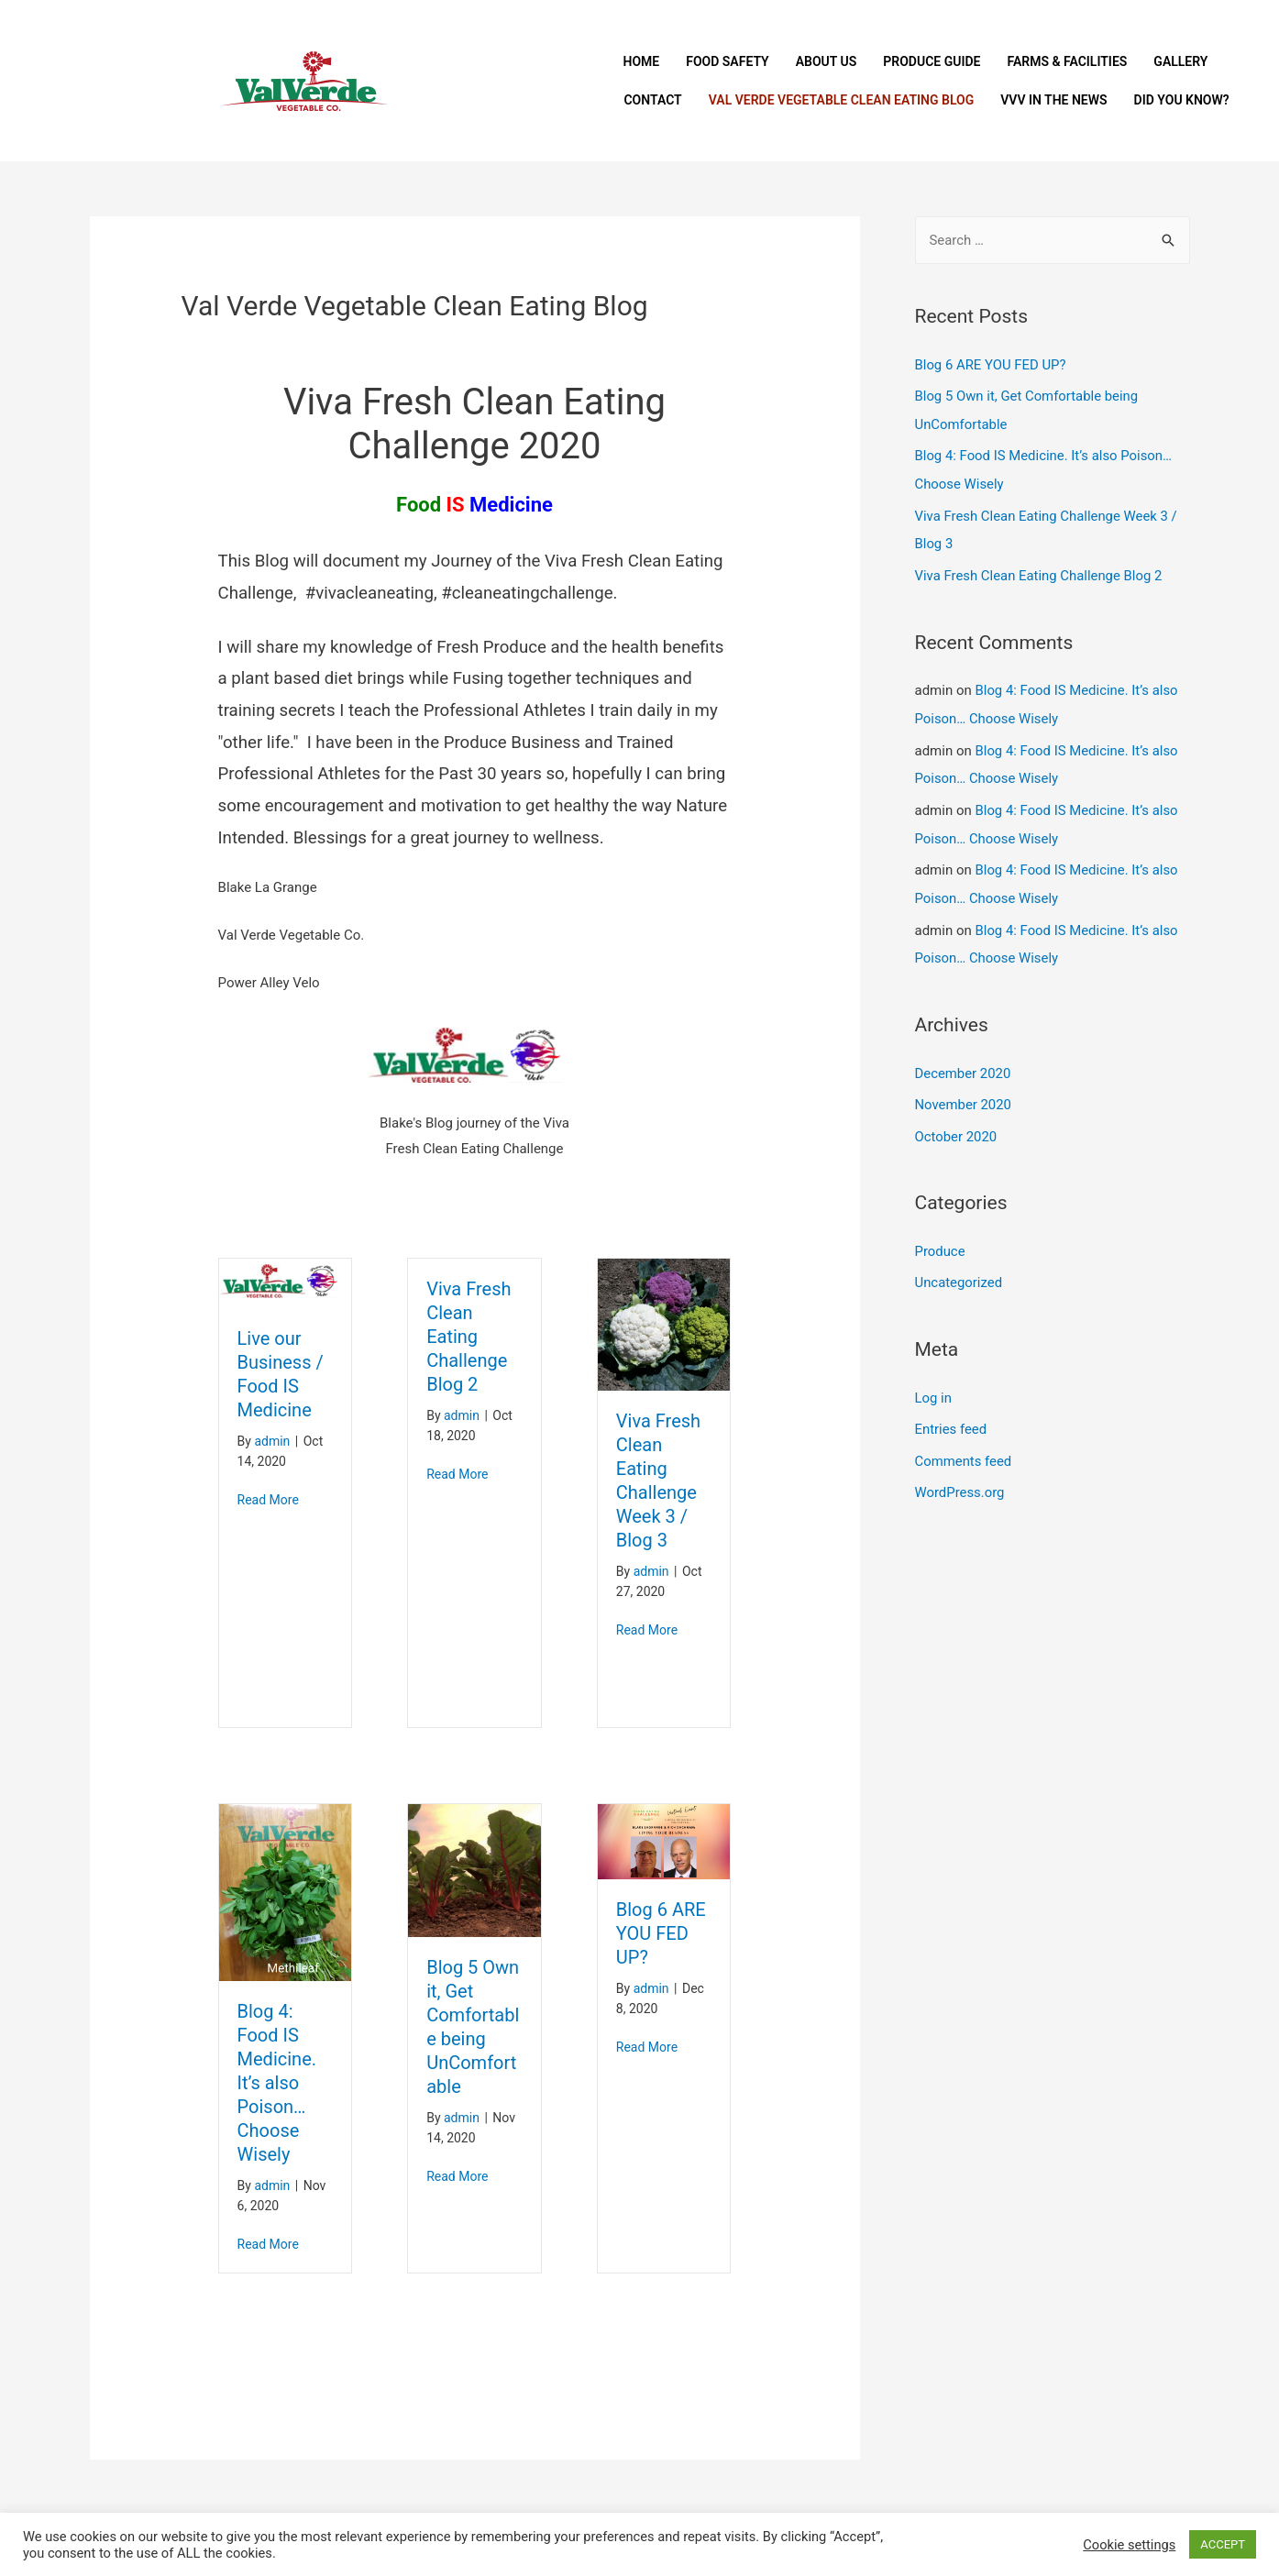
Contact (652, 100)
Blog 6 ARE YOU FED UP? (661, 1933)
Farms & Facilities (1067, 61)
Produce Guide (931, 61)
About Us (826, 61)
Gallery (1180, 61)
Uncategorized (959, 1267)
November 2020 (963, 1091)
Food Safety (727, 61)
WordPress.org (960, 1474)
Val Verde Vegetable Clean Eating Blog (842, 100)
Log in (934, 1381)
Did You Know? (1181, 100)
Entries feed (951, 1412)
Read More (268, 1499)
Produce (940, 1236)
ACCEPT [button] (1222, 2544)
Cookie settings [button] (1129, 2545)
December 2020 (963, 1060)
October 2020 (956, 1122)
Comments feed (964, 1443)
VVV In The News (1053, 100)
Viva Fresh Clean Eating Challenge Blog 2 (468, 1336)
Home (641, 61)
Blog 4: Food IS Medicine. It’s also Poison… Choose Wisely (276, 2082)
